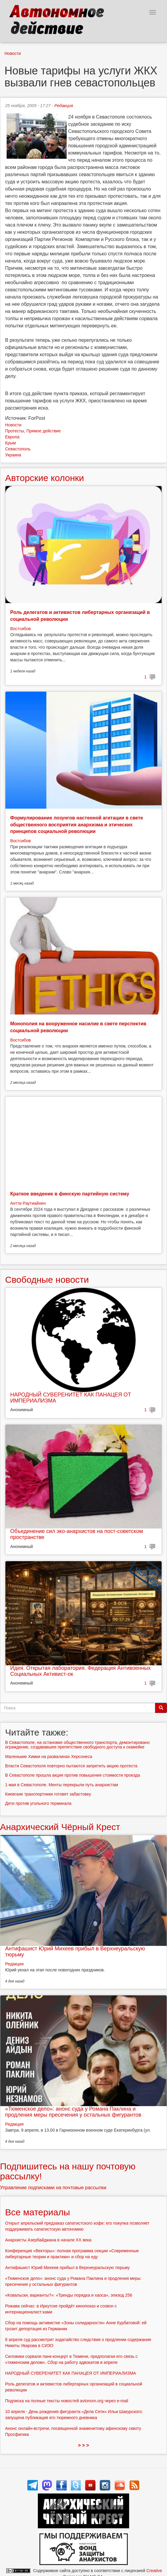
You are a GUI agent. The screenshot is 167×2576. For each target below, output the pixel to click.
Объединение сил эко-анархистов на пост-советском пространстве (76, 1534)
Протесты (14, 430)
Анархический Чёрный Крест (60, 1827)
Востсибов (20, 628)
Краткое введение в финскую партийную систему (69, 1193)
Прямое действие (43, 430)
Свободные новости (47, 1280)
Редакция (63, 105)
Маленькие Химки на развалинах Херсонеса (48, 1756)
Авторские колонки (44, 478)
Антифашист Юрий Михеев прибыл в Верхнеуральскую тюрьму (75, 1952)
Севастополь (18, 448)
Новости (13, 53)
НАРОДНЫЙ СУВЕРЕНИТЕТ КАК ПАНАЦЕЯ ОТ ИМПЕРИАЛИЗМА (70, 1398)
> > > (83, 2445)
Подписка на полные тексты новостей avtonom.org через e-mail (66, 2400)
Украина (13, 454)
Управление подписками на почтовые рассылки (53, 2187)
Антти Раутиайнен (28, 1203)
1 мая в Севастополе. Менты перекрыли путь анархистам (61, 1784)
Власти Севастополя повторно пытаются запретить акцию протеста (71, 1765)
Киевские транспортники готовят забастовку (48, 1794)
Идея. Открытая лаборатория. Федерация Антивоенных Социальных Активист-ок (80, 1671)
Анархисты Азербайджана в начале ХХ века (48, 2240)
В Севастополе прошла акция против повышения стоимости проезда (72, 1775)
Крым (10, 442)
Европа (12, 436)
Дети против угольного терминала (38, 1803)
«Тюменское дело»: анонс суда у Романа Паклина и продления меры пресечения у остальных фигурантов (73, 2112)
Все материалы (37, 2212)
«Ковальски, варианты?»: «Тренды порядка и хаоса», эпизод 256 (68, 2295)
